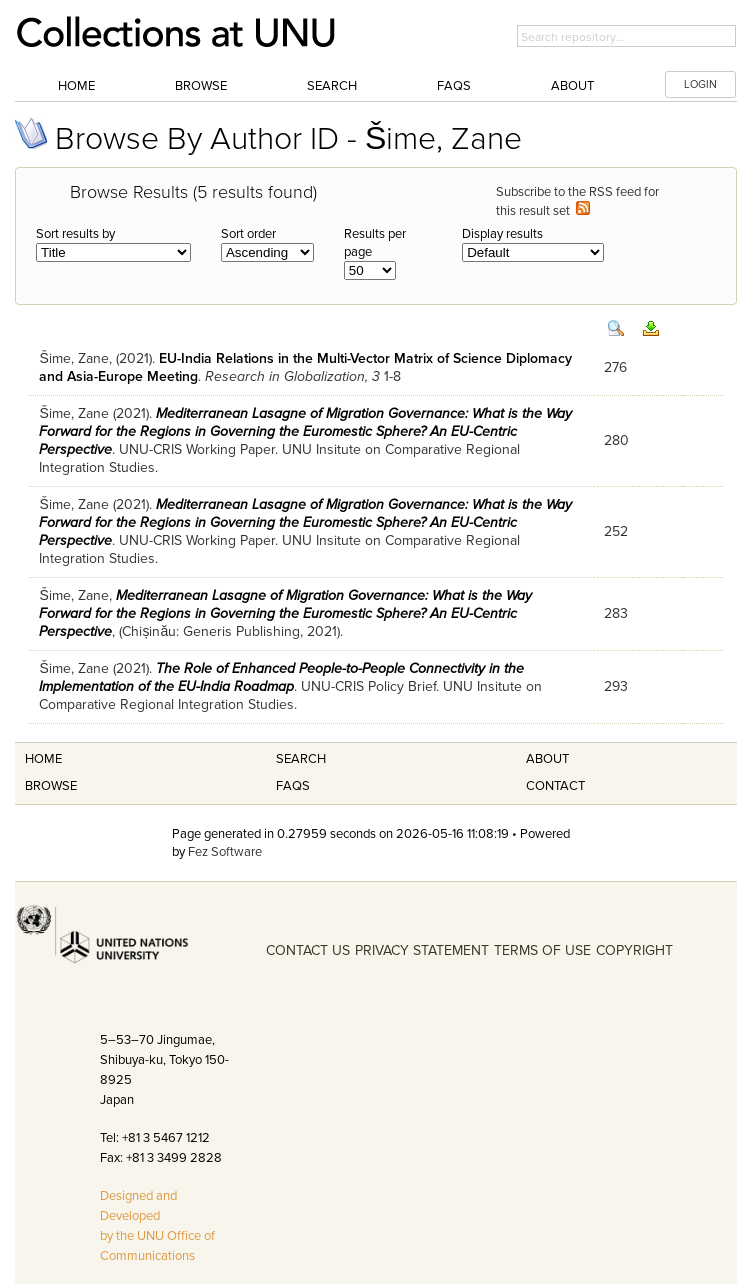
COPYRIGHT (634, 950)
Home (76, 86)
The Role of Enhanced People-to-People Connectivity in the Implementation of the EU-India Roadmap (281, 677)
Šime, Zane (73, 358)
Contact (555, 786)
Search (332, 86)
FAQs (454, 86)
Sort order (248, 234)
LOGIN (700, 84)
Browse (201, 86)
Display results (502, 234)
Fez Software (225, 852)
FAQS (293, 786)
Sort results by (75, 234)
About (572, 86)
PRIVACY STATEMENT (422, 950)
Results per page (375, 243)
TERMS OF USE (542, 950)
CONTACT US (308, 950)
